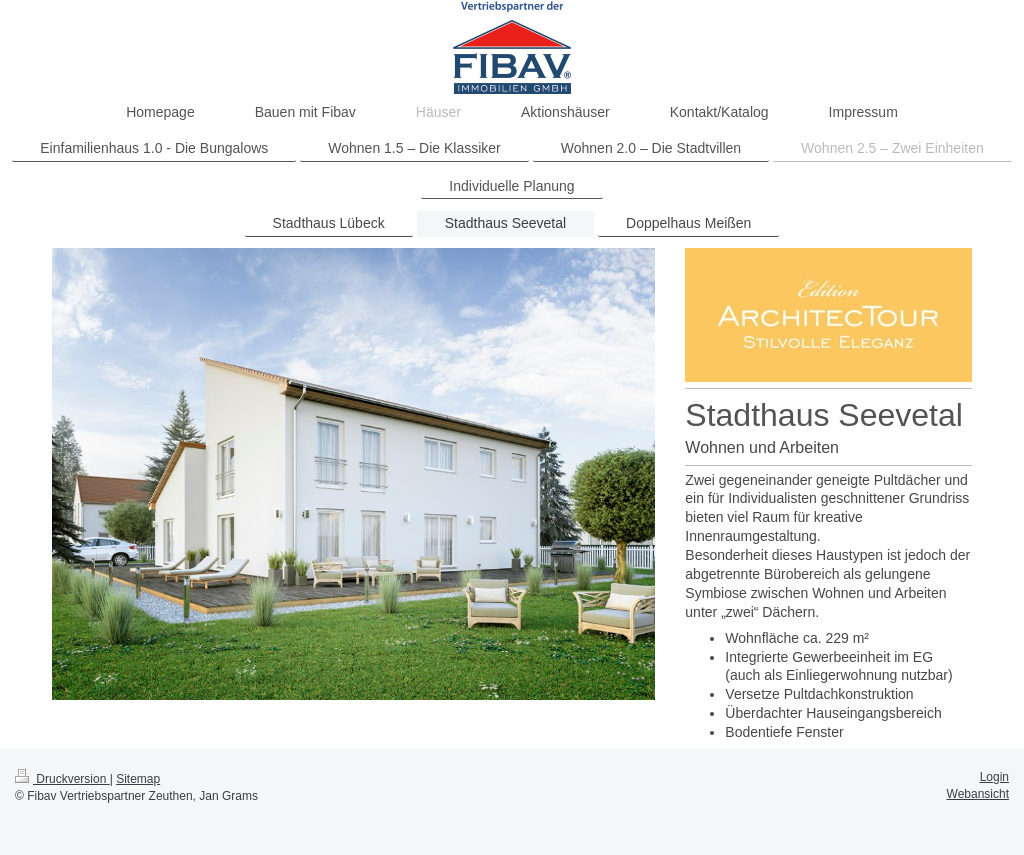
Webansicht (978, 794)
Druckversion (62, 779)
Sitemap (138, 779)
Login (994, 777)
